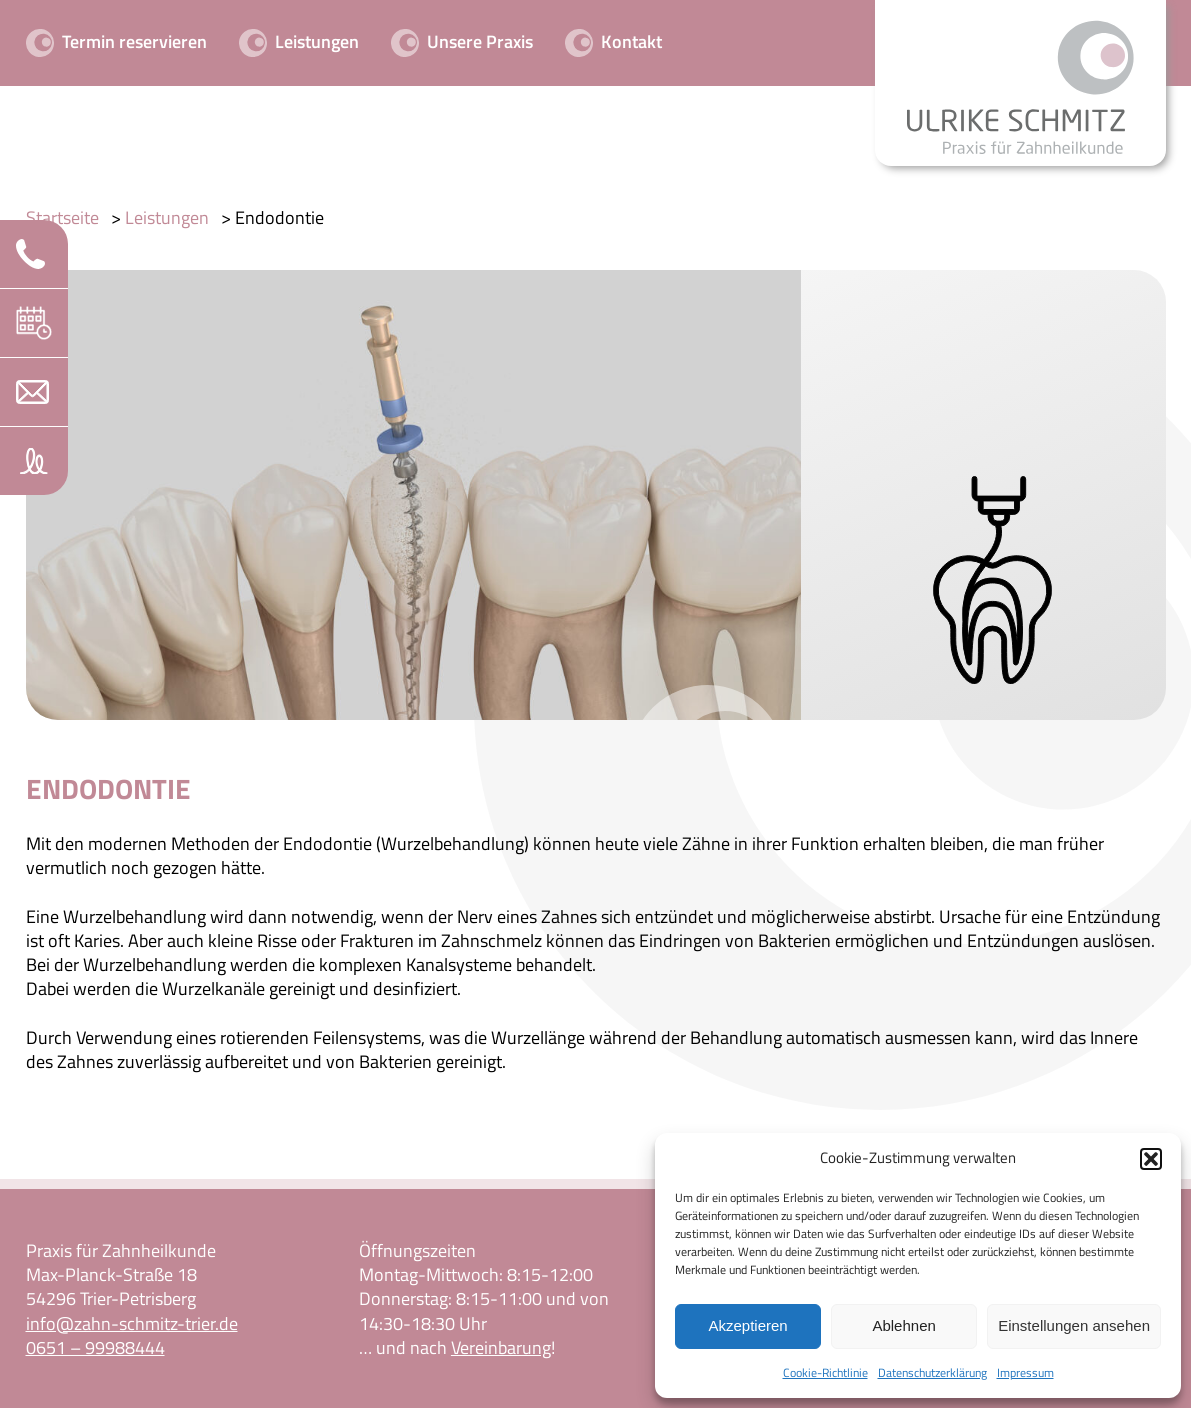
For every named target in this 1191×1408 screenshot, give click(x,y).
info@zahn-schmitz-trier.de (132, 1323)
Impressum (1025, 1372)
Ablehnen (903, 1325)
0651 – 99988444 (95, 1347)
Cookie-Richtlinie (825, 1372)
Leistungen (167, 217)
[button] (1151, 1159)
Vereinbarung (501, 1347)
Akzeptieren (747, 1325)
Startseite (62, 217)
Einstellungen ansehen (1074, 1325)
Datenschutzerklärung (932, 1372)
